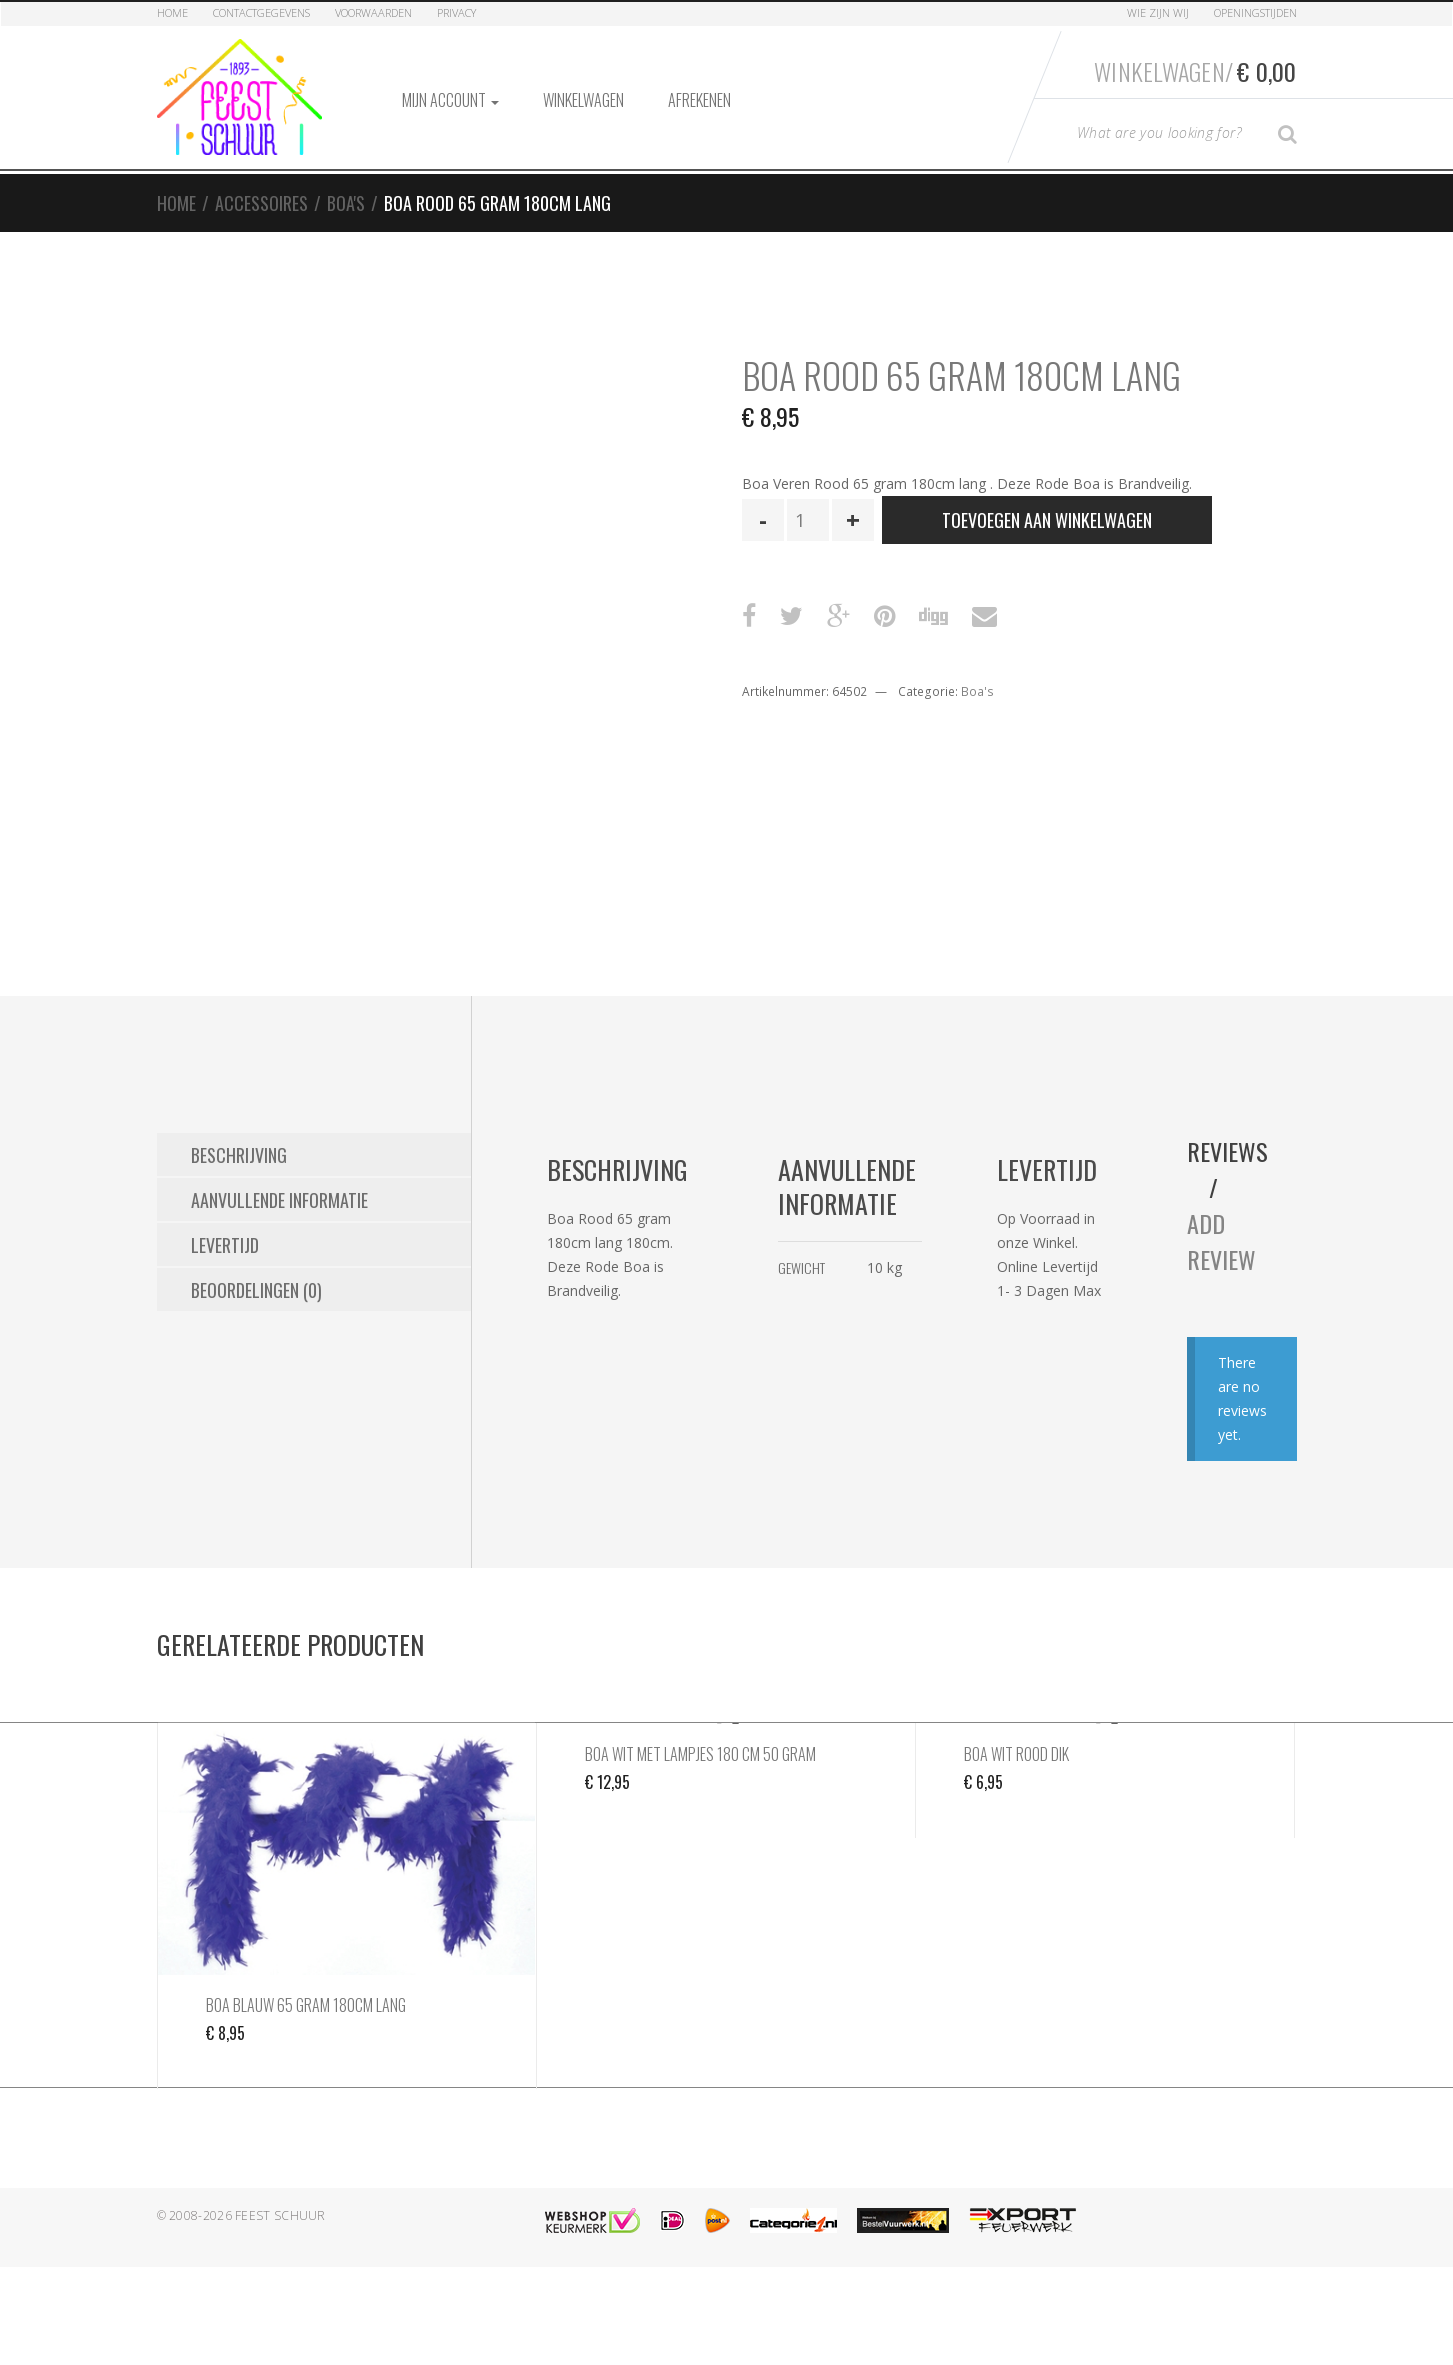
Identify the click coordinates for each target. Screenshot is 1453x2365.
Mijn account (450, 100)
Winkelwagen (583, 100)
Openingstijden (1255, 12)
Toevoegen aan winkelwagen (1047, 520)
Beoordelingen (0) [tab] (256, 1290)
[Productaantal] (808, 520)
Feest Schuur (280, 2215)
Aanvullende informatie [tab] (279, 1200)
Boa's (346, 203)
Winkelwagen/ (1195, 71)
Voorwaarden (373, 12)
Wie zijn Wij (1158, 12)
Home (172, 12)
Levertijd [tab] (225, 1245)
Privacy (456, 12)
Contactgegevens (261, 12)
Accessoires (261, 203)
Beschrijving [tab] (239, 1155)
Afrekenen (699, 100)
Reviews (1227, 1151)
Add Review (1221, 1241)
